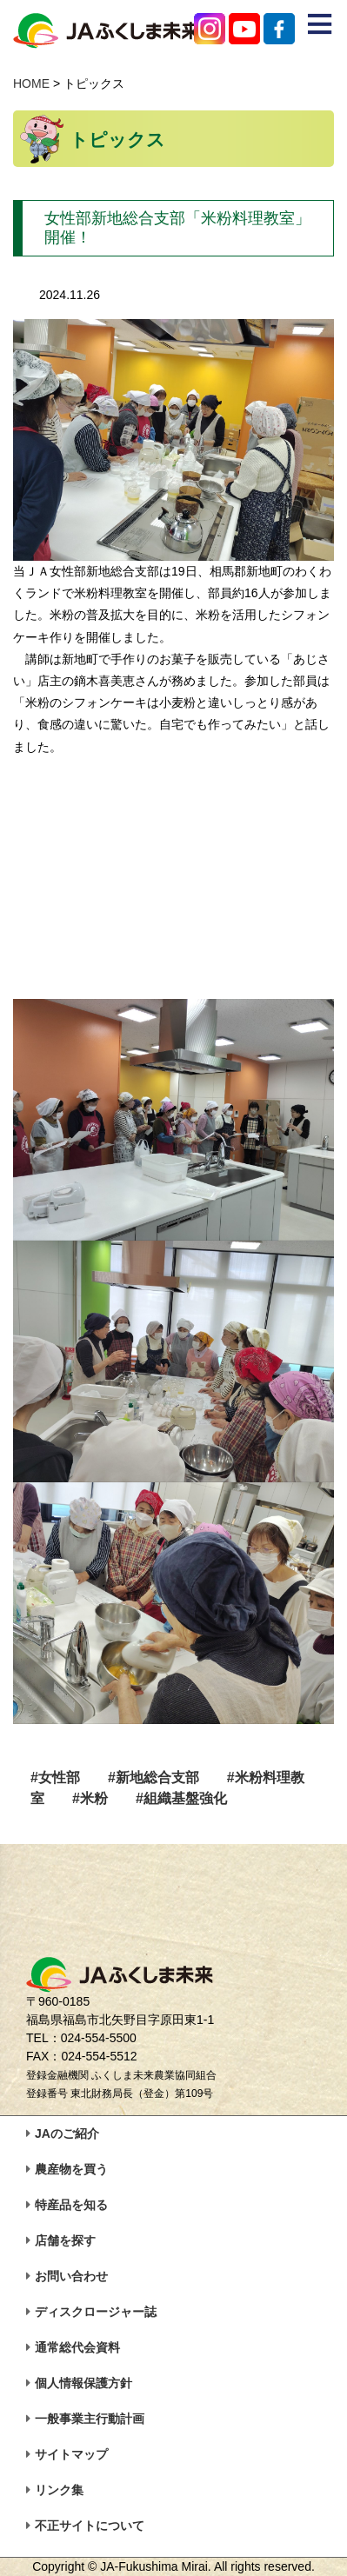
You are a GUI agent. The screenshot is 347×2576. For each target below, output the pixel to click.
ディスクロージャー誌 (96, 2312)
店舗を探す (65, 2240)
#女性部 (55, 1777)
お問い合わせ (71, 2276)
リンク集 (59, 2490)
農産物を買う (71, 2169)
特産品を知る (71, 2205)
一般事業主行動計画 (89, 2419)
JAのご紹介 (67, 2133)
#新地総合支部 (153, 1777)
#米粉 (90, 1798)
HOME (31, 83)
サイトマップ (71, 2454)
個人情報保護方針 (83, 2383)
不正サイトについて (89, 2526)
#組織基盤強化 (181, 1798)
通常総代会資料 (77, 2347)
